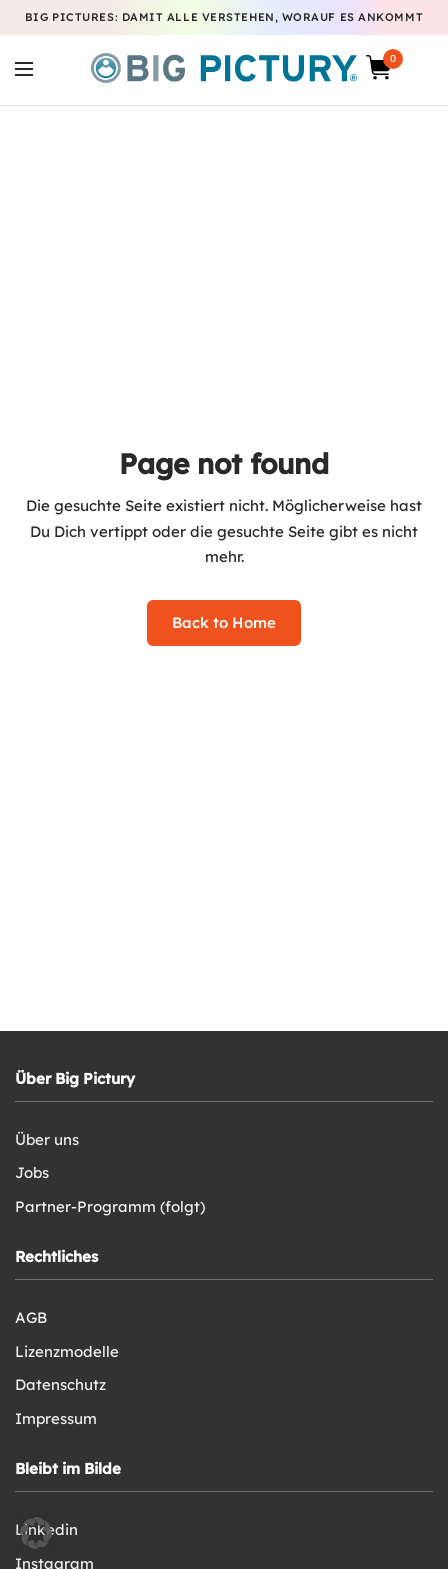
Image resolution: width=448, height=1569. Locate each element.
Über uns (47, 1139)
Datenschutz (60, 1384)
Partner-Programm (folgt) (110, 1206)
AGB (31, 1317)
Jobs (32, 1172)
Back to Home (224, 622)
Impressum (56, 1418)
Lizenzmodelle (67, 1351)
